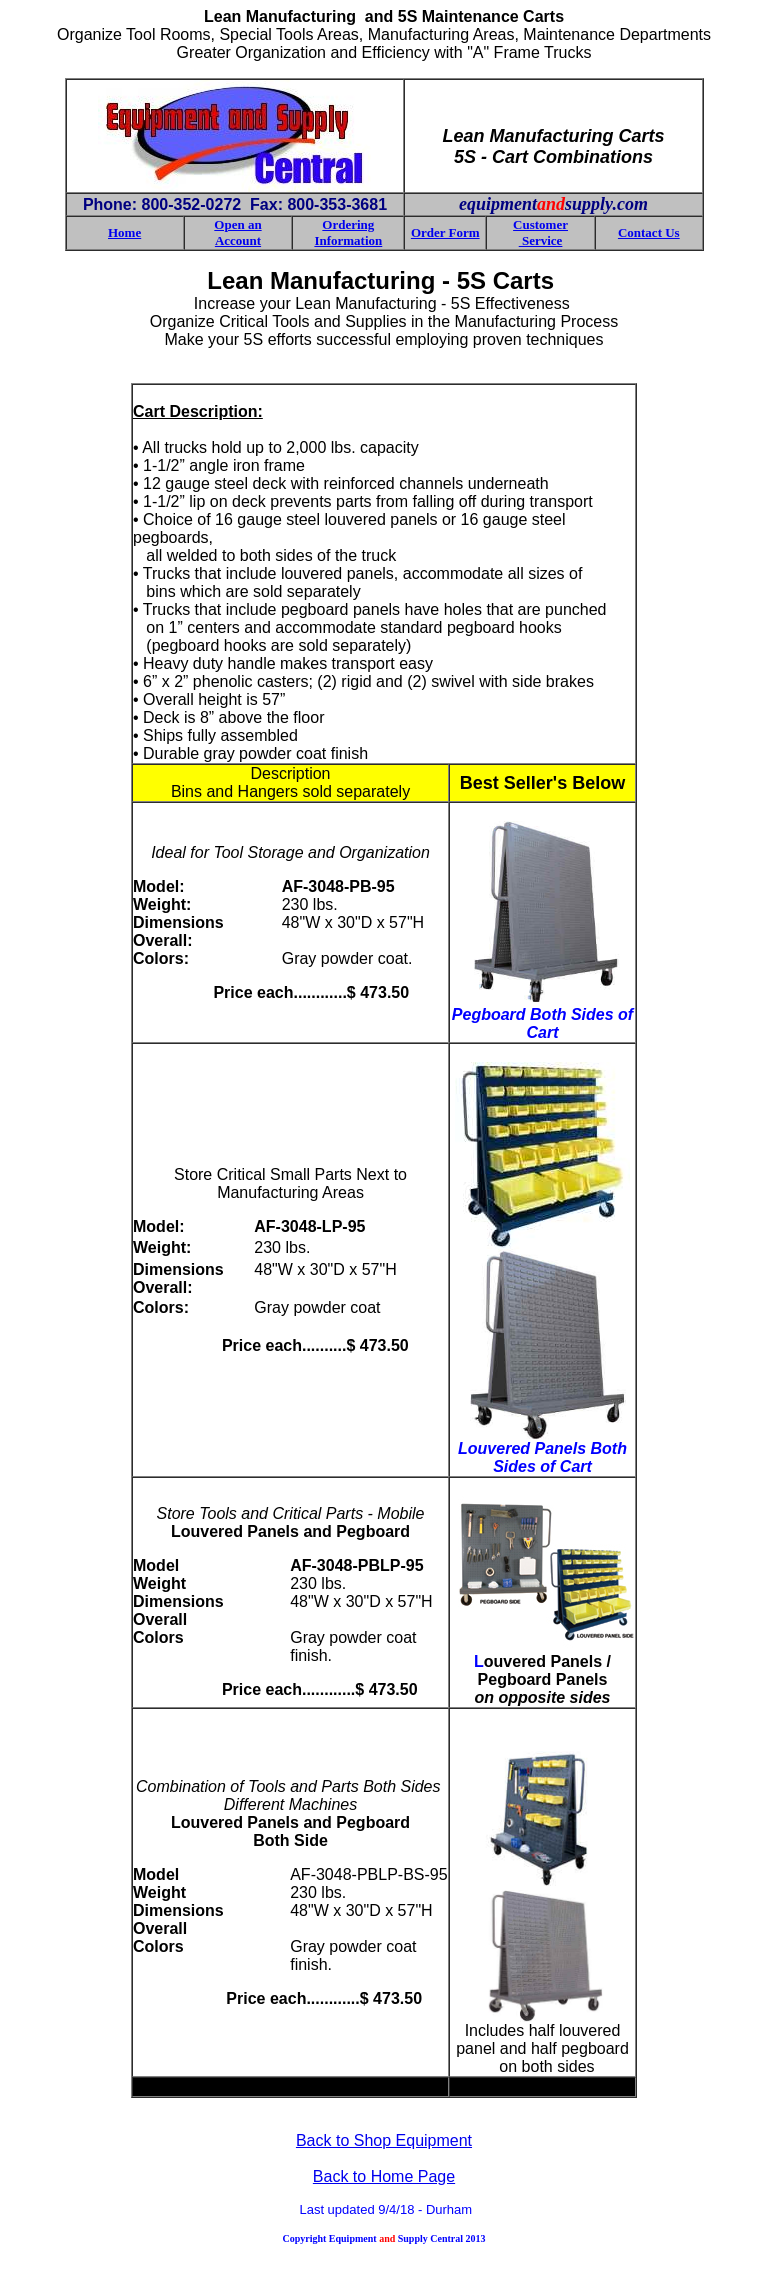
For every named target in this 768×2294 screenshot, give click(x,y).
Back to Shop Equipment (384, 2140)
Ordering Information (348, 232)
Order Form (445, 232)
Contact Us (649, 232)
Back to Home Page (384, 2176)
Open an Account (237, 232)
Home (124, 232)
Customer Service (540, 232)
